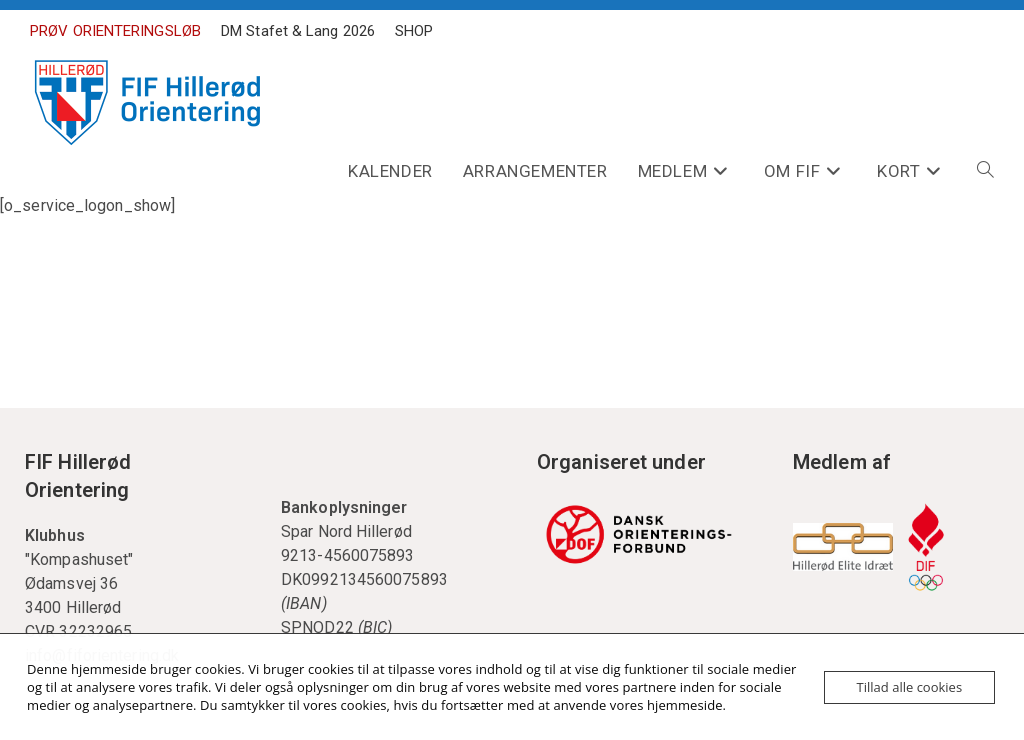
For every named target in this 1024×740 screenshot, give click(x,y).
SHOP (414, 31)
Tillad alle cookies (910, 687)
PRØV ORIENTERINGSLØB (115, 31)
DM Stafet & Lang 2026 (298, 31)
